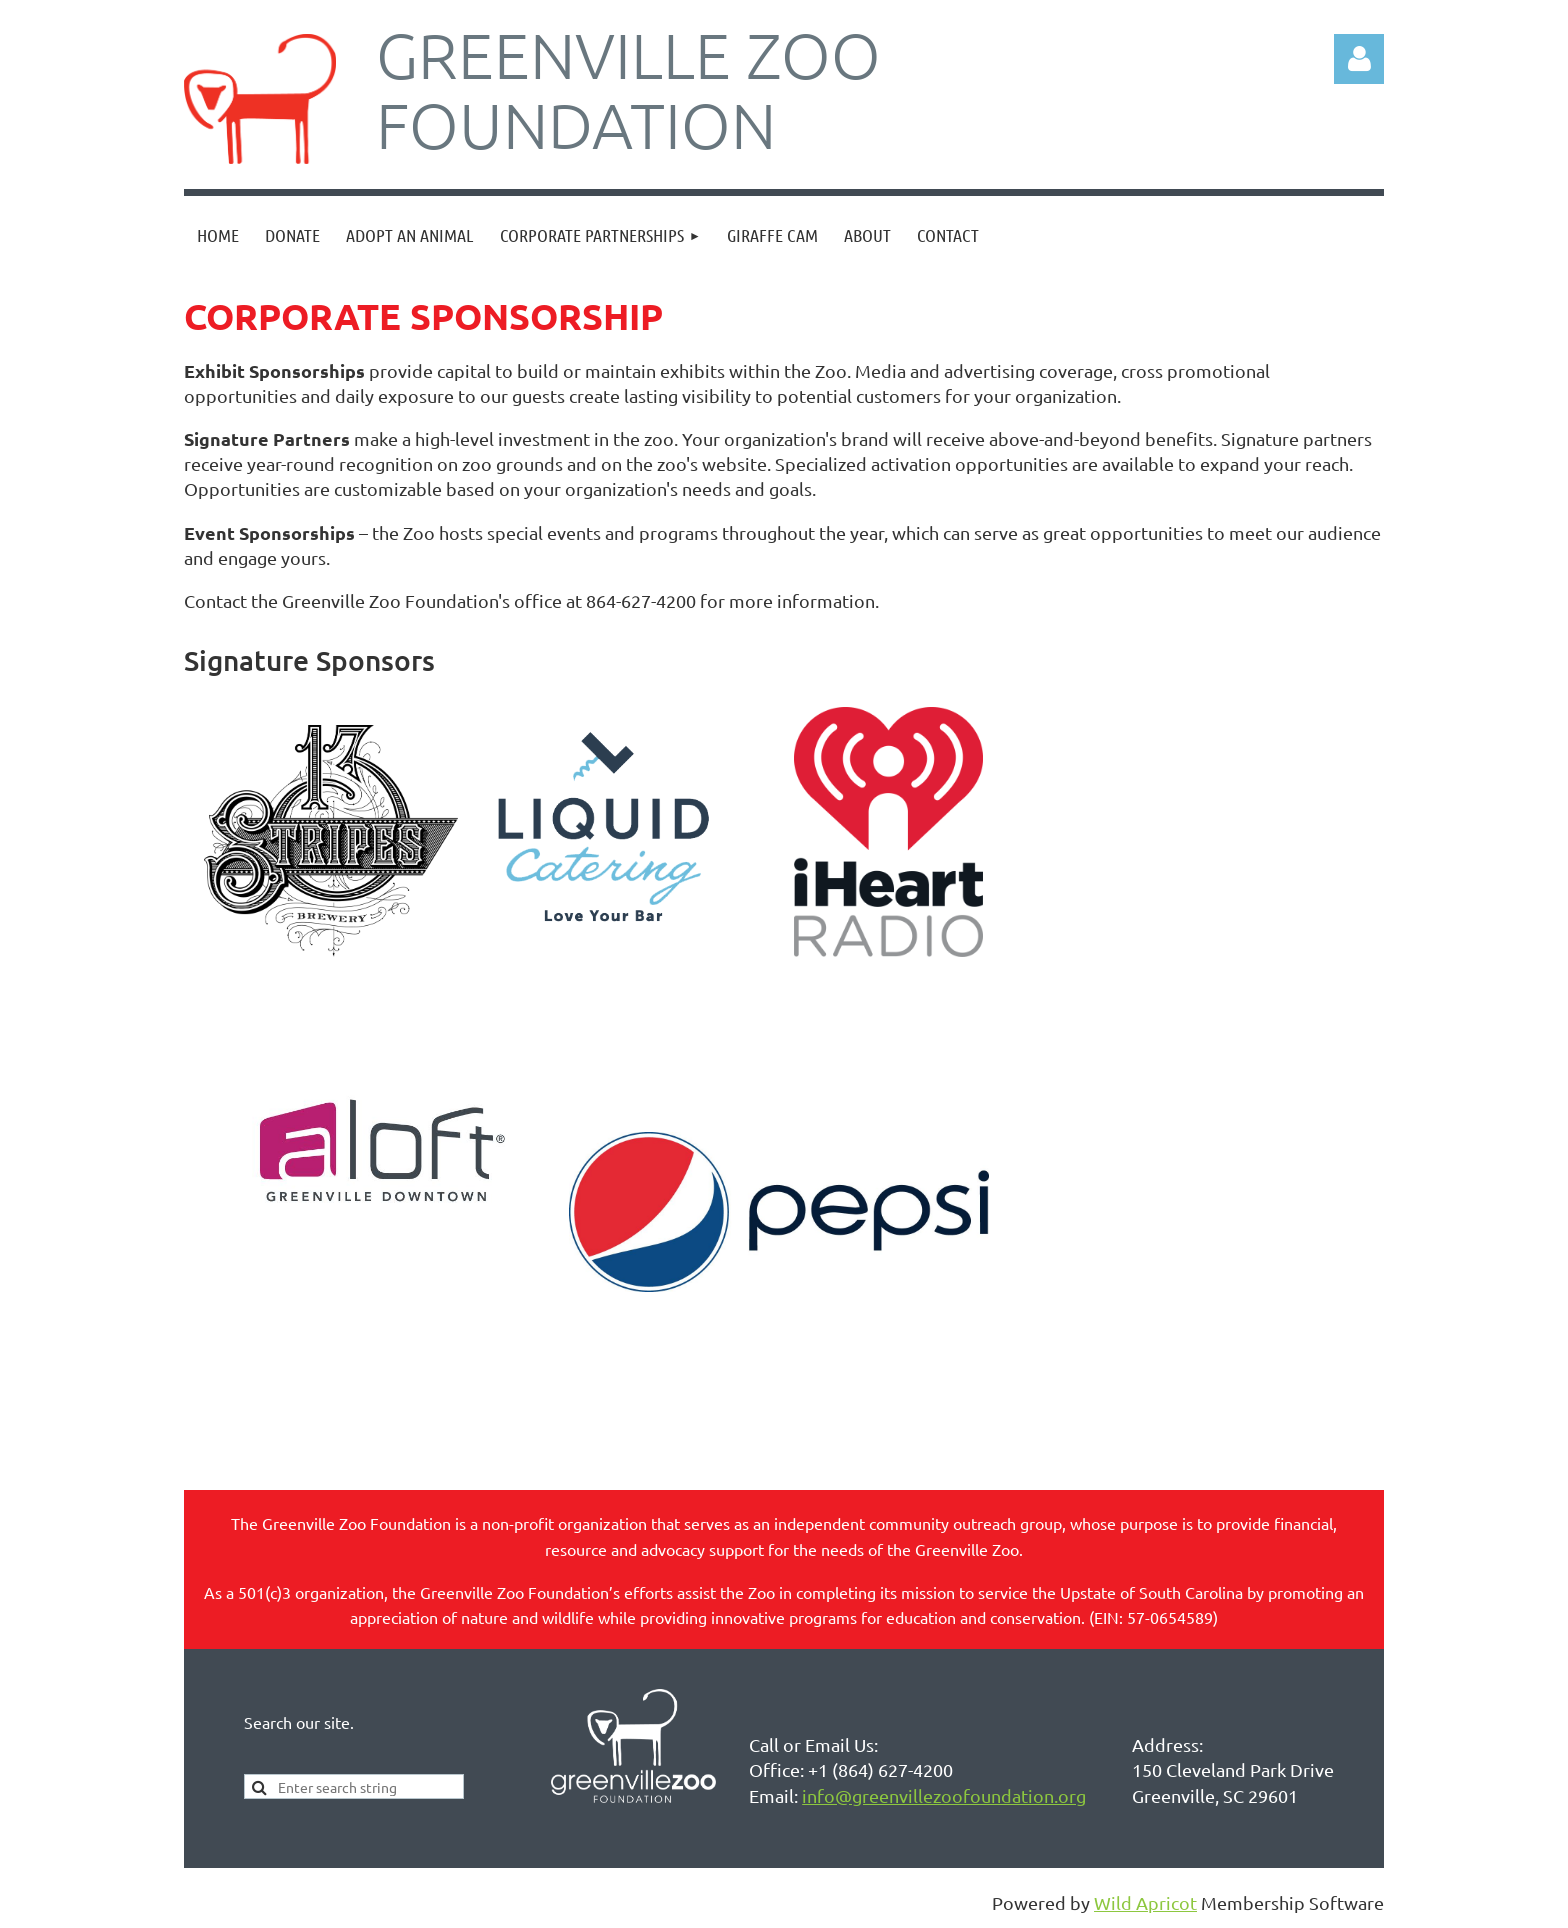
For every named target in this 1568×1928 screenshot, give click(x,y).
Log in (1359, 59)
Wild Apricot (1145, 1902)
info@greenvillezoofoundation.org (944, 1795)
